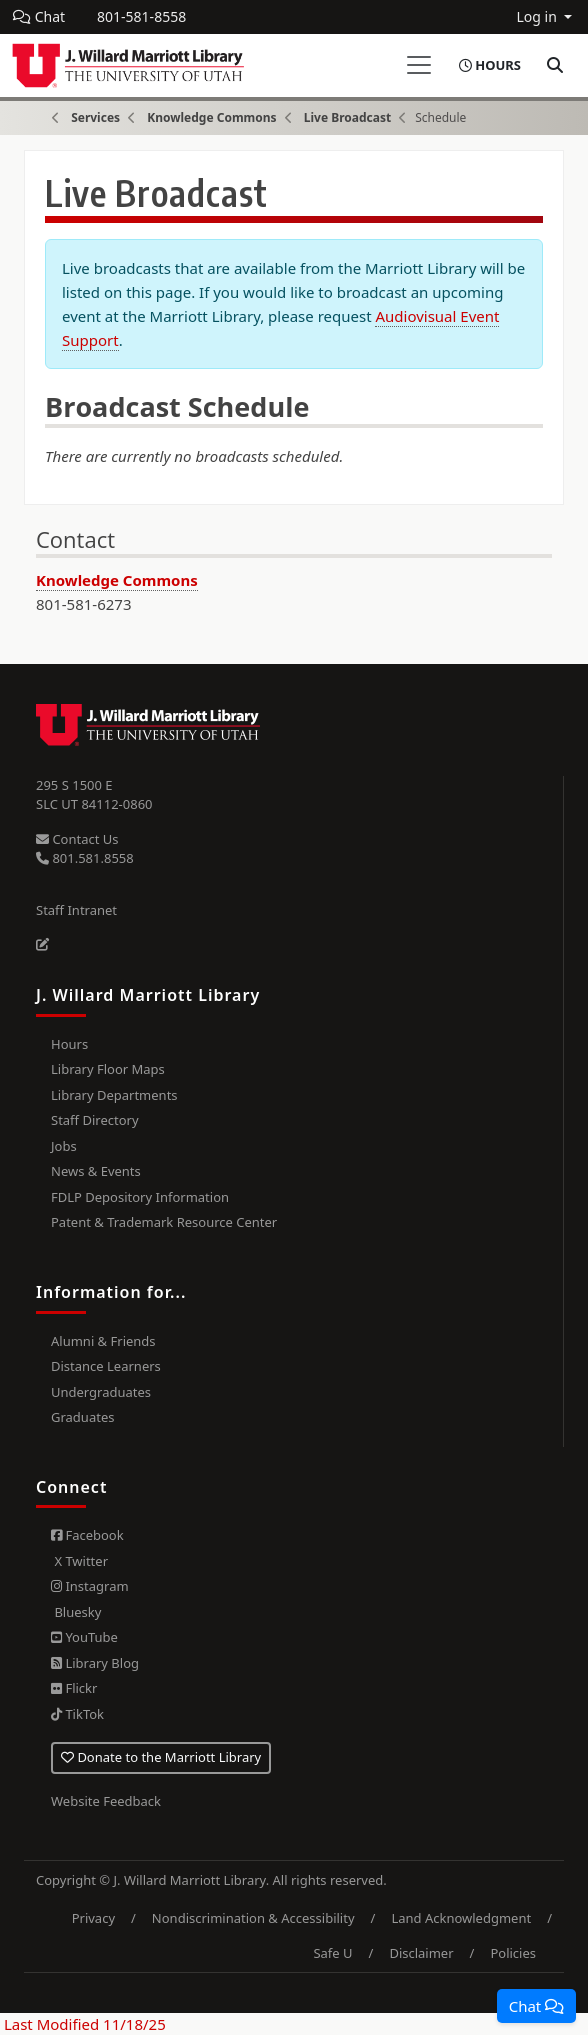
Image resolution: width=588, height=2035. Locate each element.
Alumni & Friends (103, 1341)
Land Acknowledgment (461, 1918)
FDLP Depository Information (140, 1197)
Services (95, 117)
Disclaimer (421, 1953)
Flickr (74, 1688)
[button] (536, 2006)
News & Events (96, 1171)
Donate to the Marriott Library (161, 1757)
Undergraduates (101, 1392)
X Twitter (79, 1561)
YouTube (84, 1637)
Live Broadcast (347, 117)
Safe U (332, 1953)
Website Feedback (106, 1801)
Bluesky (76, 1612)
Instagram (90, 1586)
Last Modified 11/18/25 (83, 2024)
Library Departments (114, 1095)
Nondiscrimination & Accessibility (253, 1918)
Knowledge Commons (211, 117)
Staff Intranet (76, 910)
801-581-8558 (141, 16)
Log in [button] (538, 16)
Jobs (64, 1146)
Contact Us (77, 839)
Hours (69, 1044)
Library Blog (95, 1663)
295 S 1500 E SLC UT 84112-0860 (94, 795)
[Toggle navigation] (419, 65)
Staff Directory (95, 1120)
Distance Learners (106, 1366)
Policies (513, 1953)
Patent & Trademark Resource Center (164, 1222)
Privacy (93, 1918)
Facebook (87, 1535)
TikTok (77, 1714)
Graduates (82, 1417)
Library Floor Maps (108, 1069)
